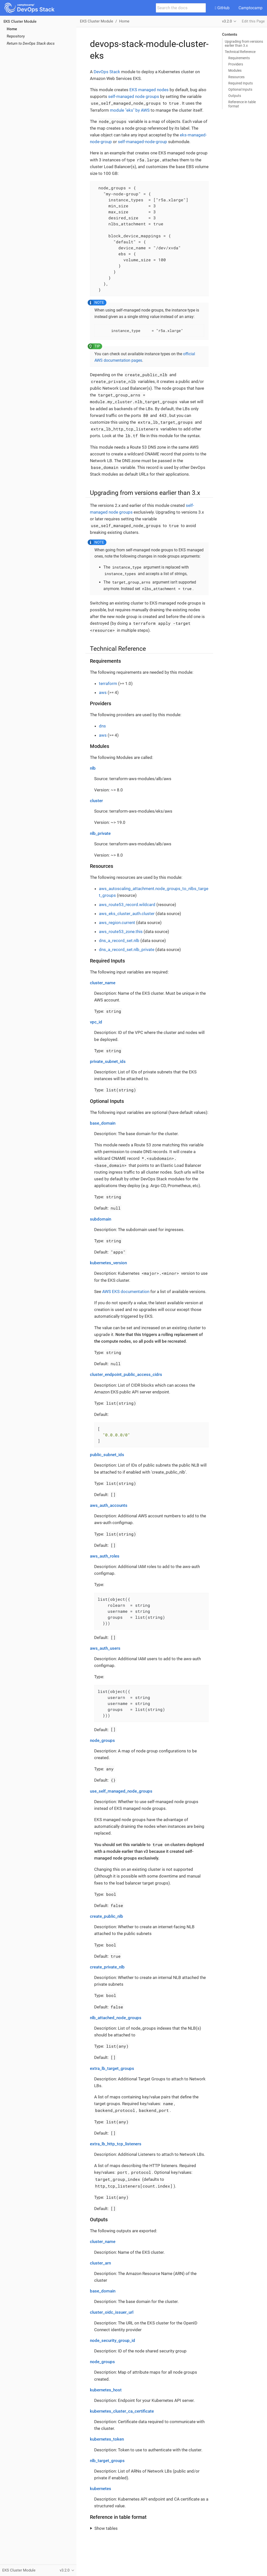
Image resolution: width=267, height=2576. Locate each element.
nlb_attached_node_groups (115, 2017)
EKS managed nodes (149, 89)
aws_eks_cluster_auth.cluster (127, 913)
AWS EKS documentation (125, 1291)
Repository (16, 36)
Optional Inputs (240, 89)
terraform (108, 683)
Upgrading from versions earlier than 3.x (244, 43)
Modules (235, 70)
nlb (93, 768)
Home (12, 29)
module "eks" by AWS (130, 110)
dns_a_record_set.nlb (119, 940)
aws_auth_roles (104, 1556)
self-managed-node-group (142, 141)
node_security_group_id (112, 2340)
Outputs (234, 96)
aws (103, 692)
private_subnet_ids (108, 1061)
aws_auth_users (105, 1648)
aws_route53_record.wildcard (127, 904)
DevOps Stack (107, 71)
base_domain (102, 1123)
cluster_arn (100, 2262)
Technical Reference (240, 52)
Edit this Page (253, 21)
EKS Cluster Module (19, 21)
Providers (235, 64)
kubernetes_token (107, 2439)
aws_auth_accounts (108, 1505)
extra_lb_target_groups (112, 2068)
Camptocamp (251, 7)
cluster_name (102, 982)
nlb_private (100, 833)
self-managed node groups (133, 96)
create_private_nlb (107, 1966)
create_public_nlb (106, 1916)
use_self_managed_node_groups (121, 1791)
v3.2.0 (227, 21)
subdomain (100, 1219)
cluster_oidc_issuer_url (111, 2312)
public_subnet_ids (107, 1454)
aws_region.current (117, 922)
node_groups (102, 1740)
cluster (96, 800)
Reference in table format (242, 104)
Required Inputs (240, 83)
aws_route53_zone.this (121, 931)
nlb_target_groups (107, 2460)
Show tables (106, 2528)
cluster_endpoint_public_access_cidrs (126, 1374)
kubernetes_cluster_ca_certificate (122, 2411)
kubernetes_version (108, 1262)
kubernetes (100, 2488)
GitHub (222, 7)
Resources (236, 77)
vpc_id (96, 1021)
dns (102, 725)
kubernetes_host (106, 2389)
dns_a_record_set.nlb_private (126, 949)
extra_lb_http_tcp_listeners (115, 2143)
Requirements (239, 58)
